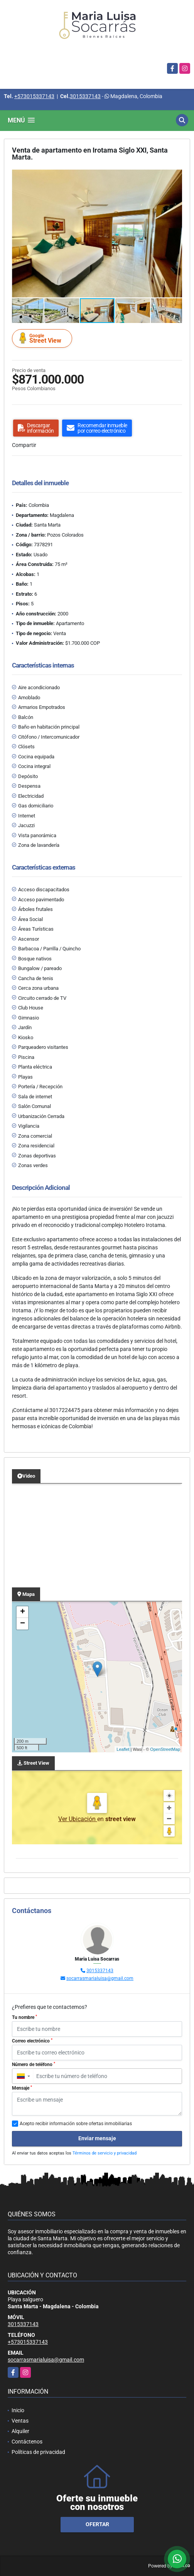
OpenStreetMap (165, 1749)
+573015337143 (34, 96)
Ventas (20, 2421)
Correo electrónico (32, 2041)
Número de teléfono (33, 2064)
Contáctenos (27, 2441)
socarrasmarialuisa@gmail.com (99, 1978)
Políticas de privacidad (38, 2452)
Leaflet (122, 1749)
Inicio (18, 2410)
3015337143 (85, 96)
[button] (175, 176)
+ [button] (22, 1612)
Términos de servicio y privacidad (105, 2153)
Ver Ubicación (77, 1819)
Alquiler (20, 2431)
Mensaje (22, 2088)
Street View (43, 338)
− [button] (22, 1624)
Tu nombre (24, 2017)
